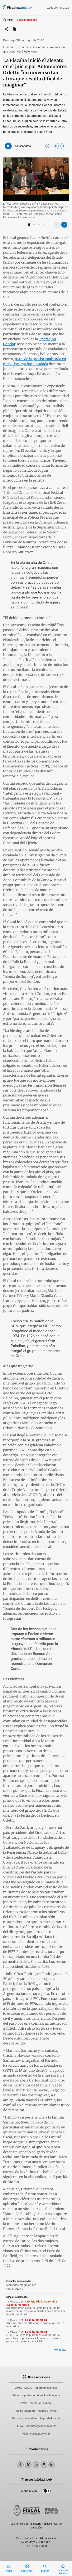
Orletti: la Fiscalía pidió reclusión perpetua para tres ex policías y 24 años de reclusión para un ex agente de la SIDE (33, 2338)
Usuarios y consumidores (41, 2426)
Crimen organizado (23, 2395)
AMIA (18, 2387)
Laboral (47, 2403)
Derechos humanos (48, 2395)
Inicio (8, 19)
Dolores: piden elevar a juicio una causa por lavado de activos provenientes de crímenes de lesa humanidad (36, 2311)
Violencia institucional (36, 2433)
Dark (46, 2492)
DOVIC (23, 2403)
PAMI (53, 2410)
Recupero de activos (24, 2418)
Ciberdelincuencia (46, 2387)
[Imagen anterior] (57, 225)
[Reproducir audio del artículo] (8, 146)
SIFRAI (20, 2426)
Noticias (43, 2410)
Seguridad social (49, 2418)
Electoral (35, 2403)
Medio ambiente (26, 2410)
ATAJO (28, 2387)
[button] (29, 224)
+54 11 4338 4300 (36, 2545)
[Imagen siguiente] (64, 225)
